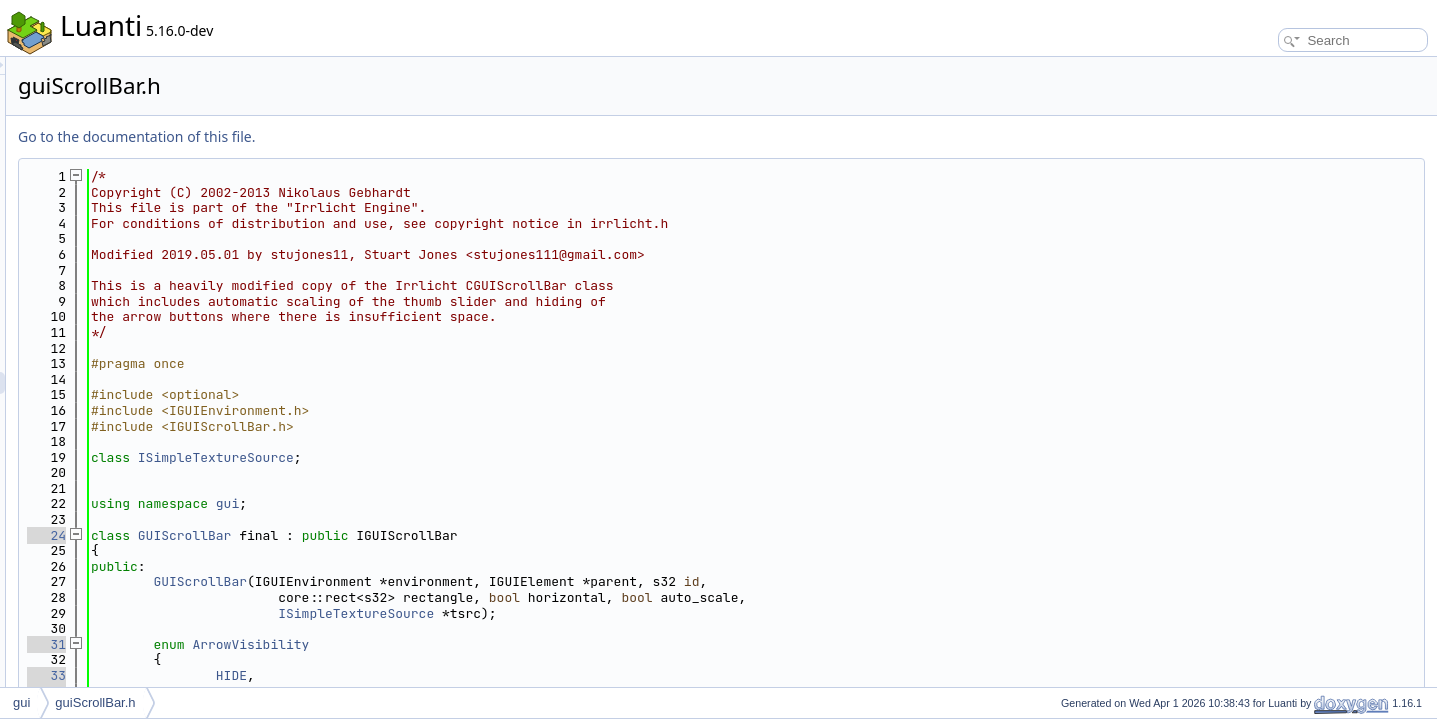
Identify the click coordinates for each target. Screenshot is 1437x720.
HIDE (481, 675)
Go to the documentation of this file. (386, 136)
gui (477, 503)
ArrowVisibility (500, 644)
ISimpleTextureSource (466, 457)
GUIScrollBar (435, 535)
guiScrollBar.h (95, 702)
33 (296, 675)
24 (296, 535)
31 (296, 644)
